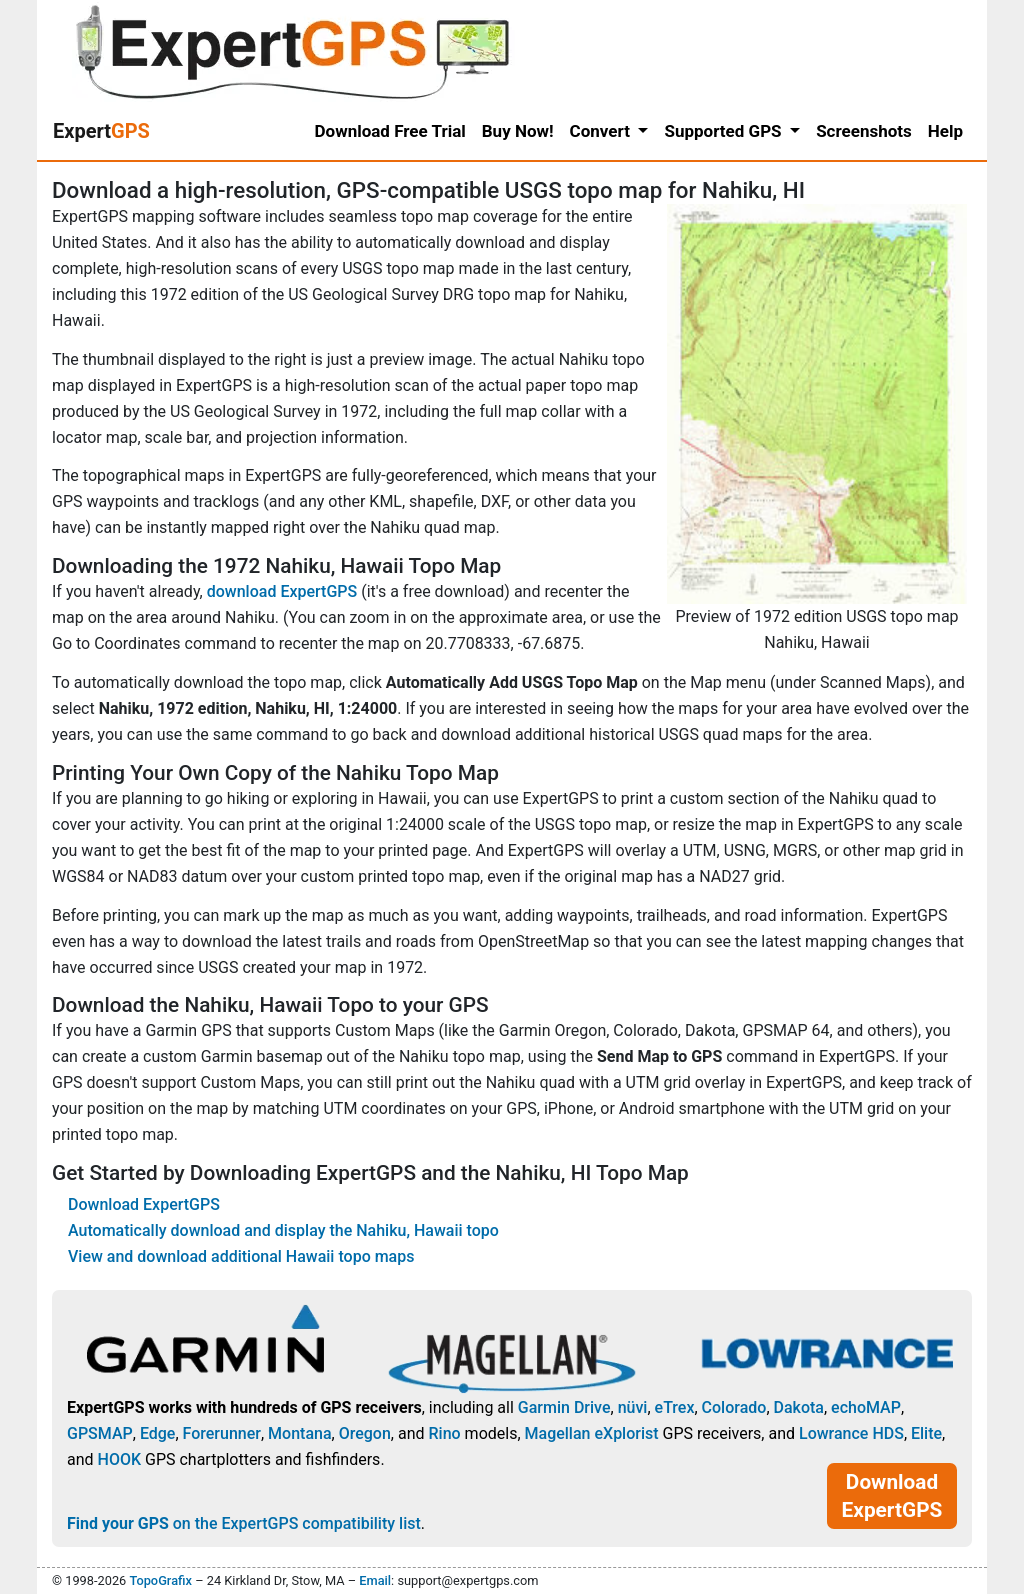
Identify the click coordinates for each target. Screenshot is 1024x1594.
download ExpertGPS (282, 591)
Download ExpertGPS (144, 1204)
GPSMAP (100, 1433)
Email (375, 1580)
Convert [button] (602, 131)
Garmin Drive (564, 1407)
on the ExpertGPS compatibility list (244, 1523)
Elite (926, 1433)
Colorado (734, 1407)
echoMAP (866, 1407)
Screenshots (864, 131)
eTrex (675, 1407)
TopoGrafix (160, 1580)
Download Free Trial (390, 131)
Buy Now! (518, 131)
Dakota (799, 1407)
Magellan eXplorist (592, 1433)
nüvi (633, 1407)
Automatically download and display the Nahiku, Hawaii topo (283, 1230)
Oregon (365, 1433)
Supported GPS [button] (724, 131)
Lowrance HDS (851, 1433)
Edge (158, 1433)
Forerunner (222, 1433)
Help (945, 131)
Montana (299, 1433)
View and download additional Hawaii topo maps (241, 1256)
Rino (444, 1433)
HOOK (120, 1459)
